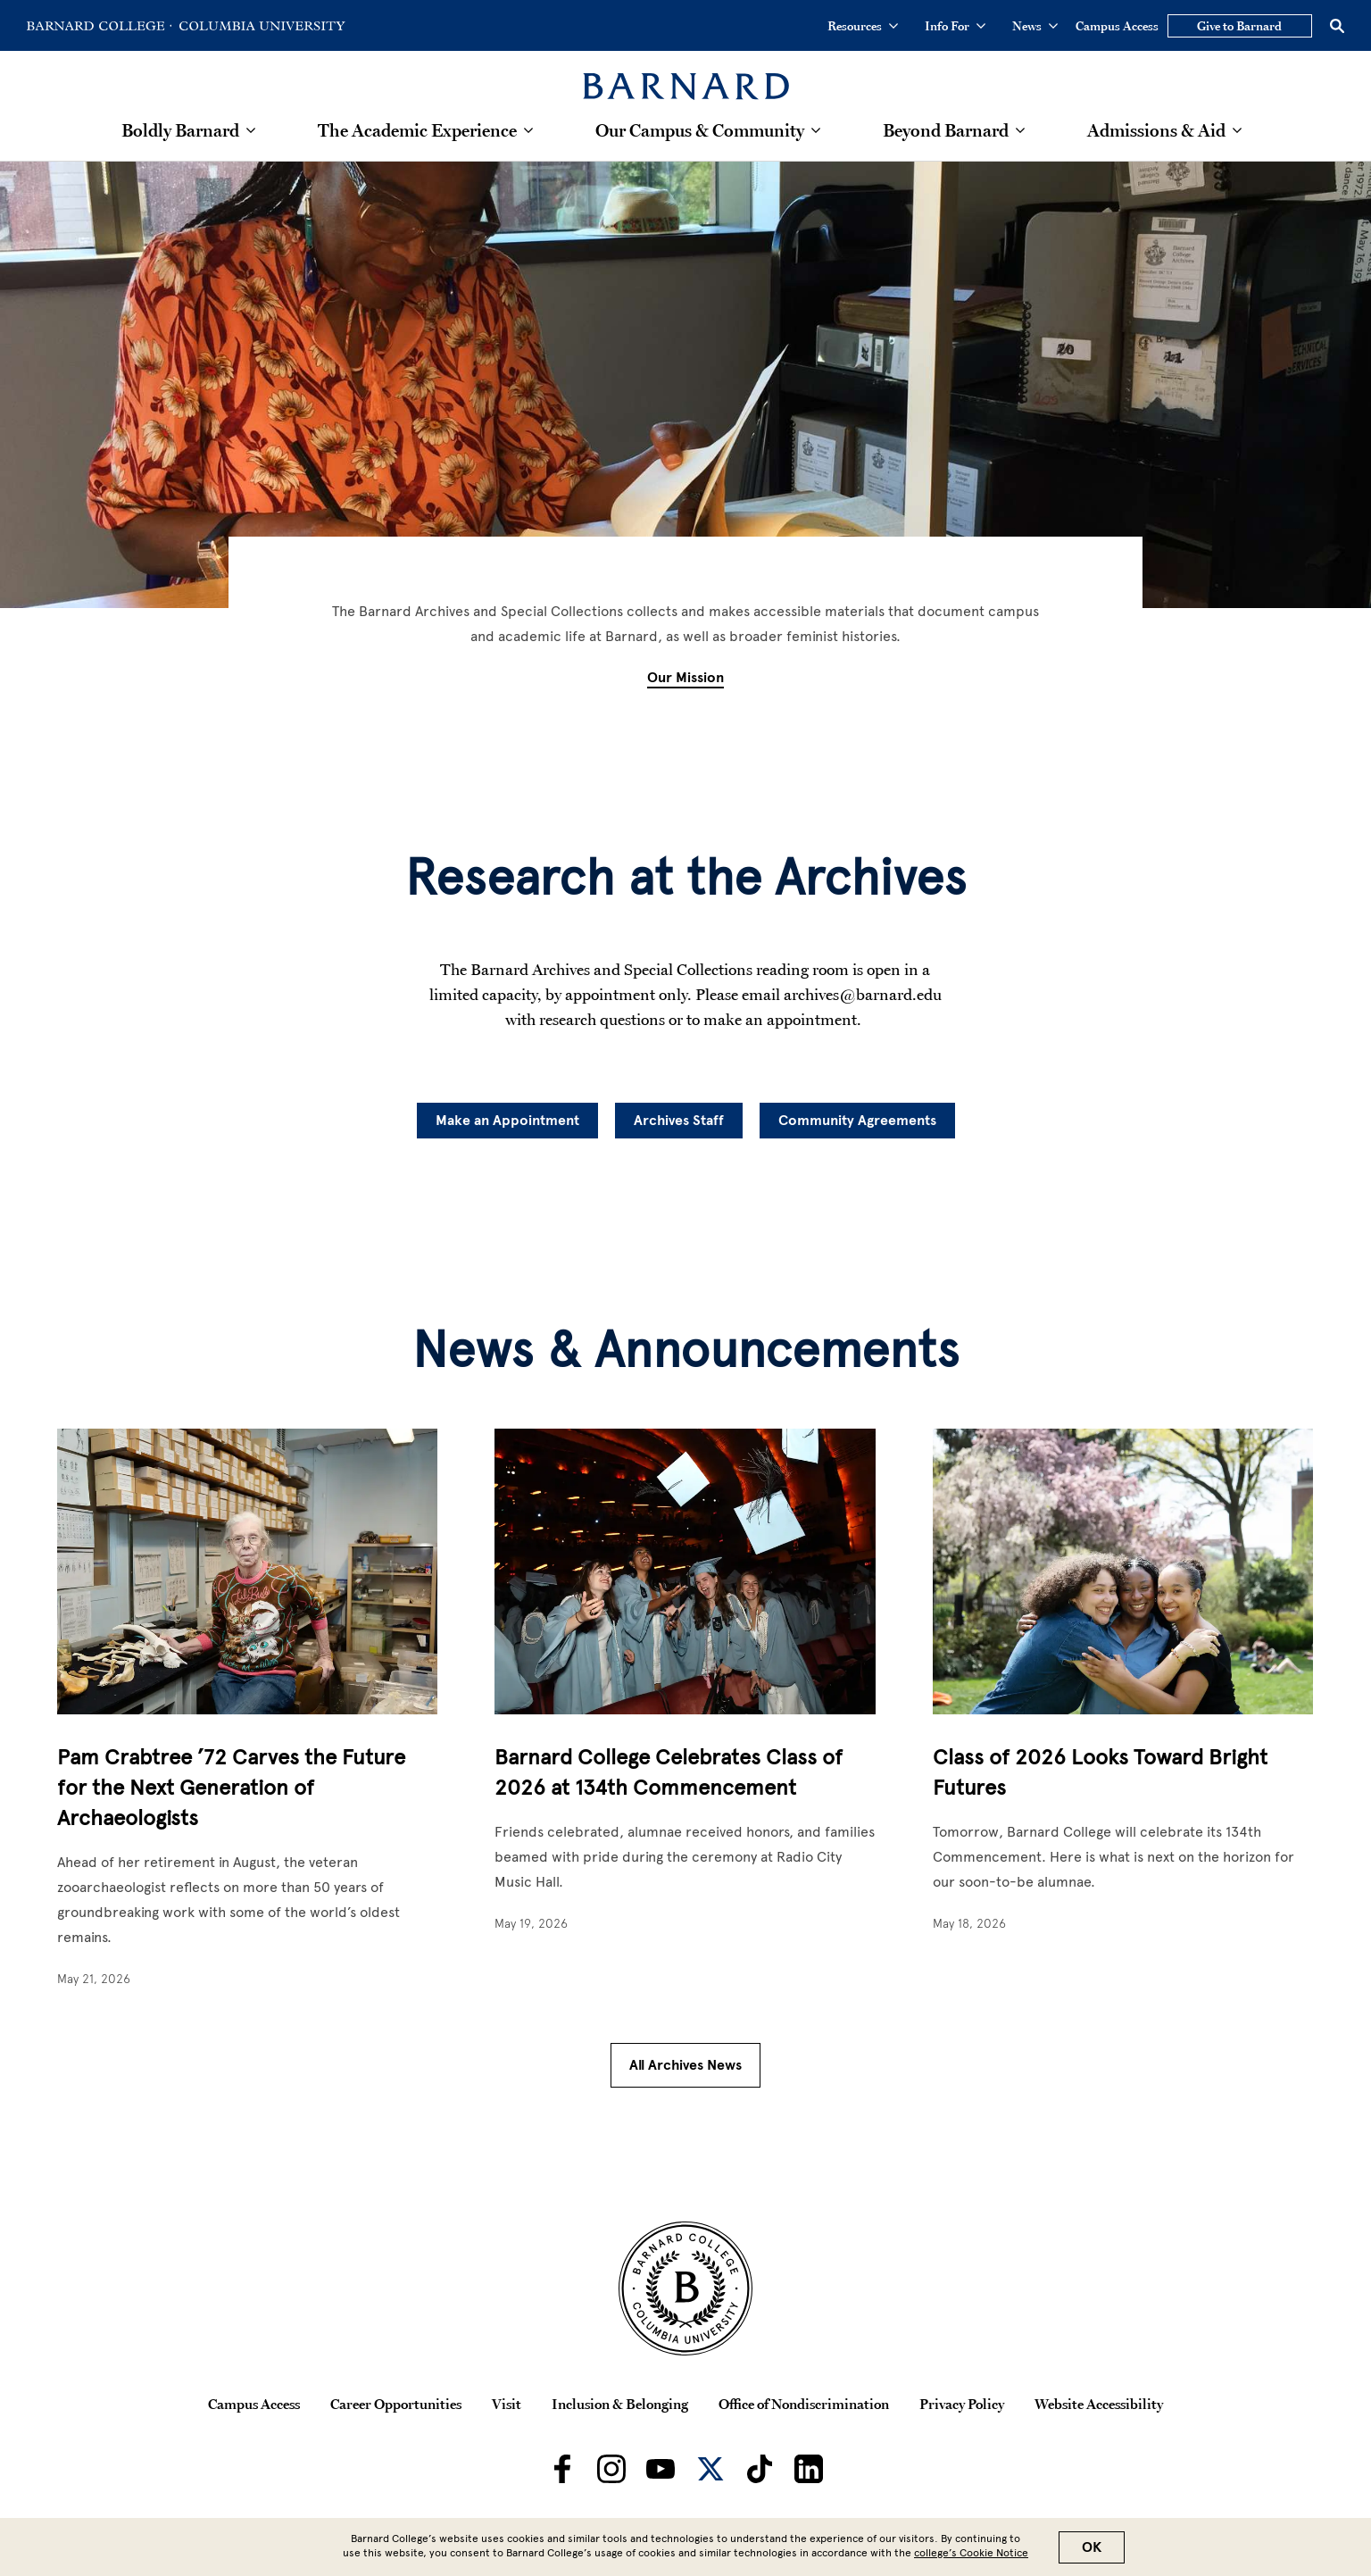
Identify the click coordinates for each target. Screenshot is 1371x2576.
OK (1091, 2547)
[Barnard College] (686, 75)
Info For (955, 26)
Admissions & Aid (1156, 130)
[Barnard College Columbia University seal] (685, 2288)
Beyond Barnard (946, 130)
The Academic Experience (417, 130)
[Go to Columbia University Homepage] (260, 26)
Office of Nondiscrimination (804, 2404)
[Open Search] (1337, 26)
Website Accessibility (1098, 2404)
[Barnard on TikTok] (759, 2469)
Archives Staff (679, 1121)
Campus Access (1117, 26)
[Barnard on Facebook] (562, 2469)
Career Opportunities (395, 2404)
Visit (506, 2404)
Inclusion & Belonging (620, 2404)
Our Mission (685, 678)
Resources (862, 26)
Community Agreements (857, 1121)
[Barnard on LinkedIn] (808, 2469)
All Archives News (685, 2065)
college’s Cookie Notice (971, 2553)
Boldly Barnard (180, 130)
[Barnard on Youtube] (660, 2469)
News (1035, 26)
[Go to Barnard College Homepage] (99, 26)
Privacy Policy (961, 2404)
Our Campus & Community (699, 130)
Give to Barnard (1239, 26)
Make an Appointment (507, 1121)
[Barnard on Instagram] (611, 2469)
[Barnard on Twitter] (710, 2469)
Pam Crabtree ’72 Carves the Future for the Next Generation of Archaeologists (231, 1787)
